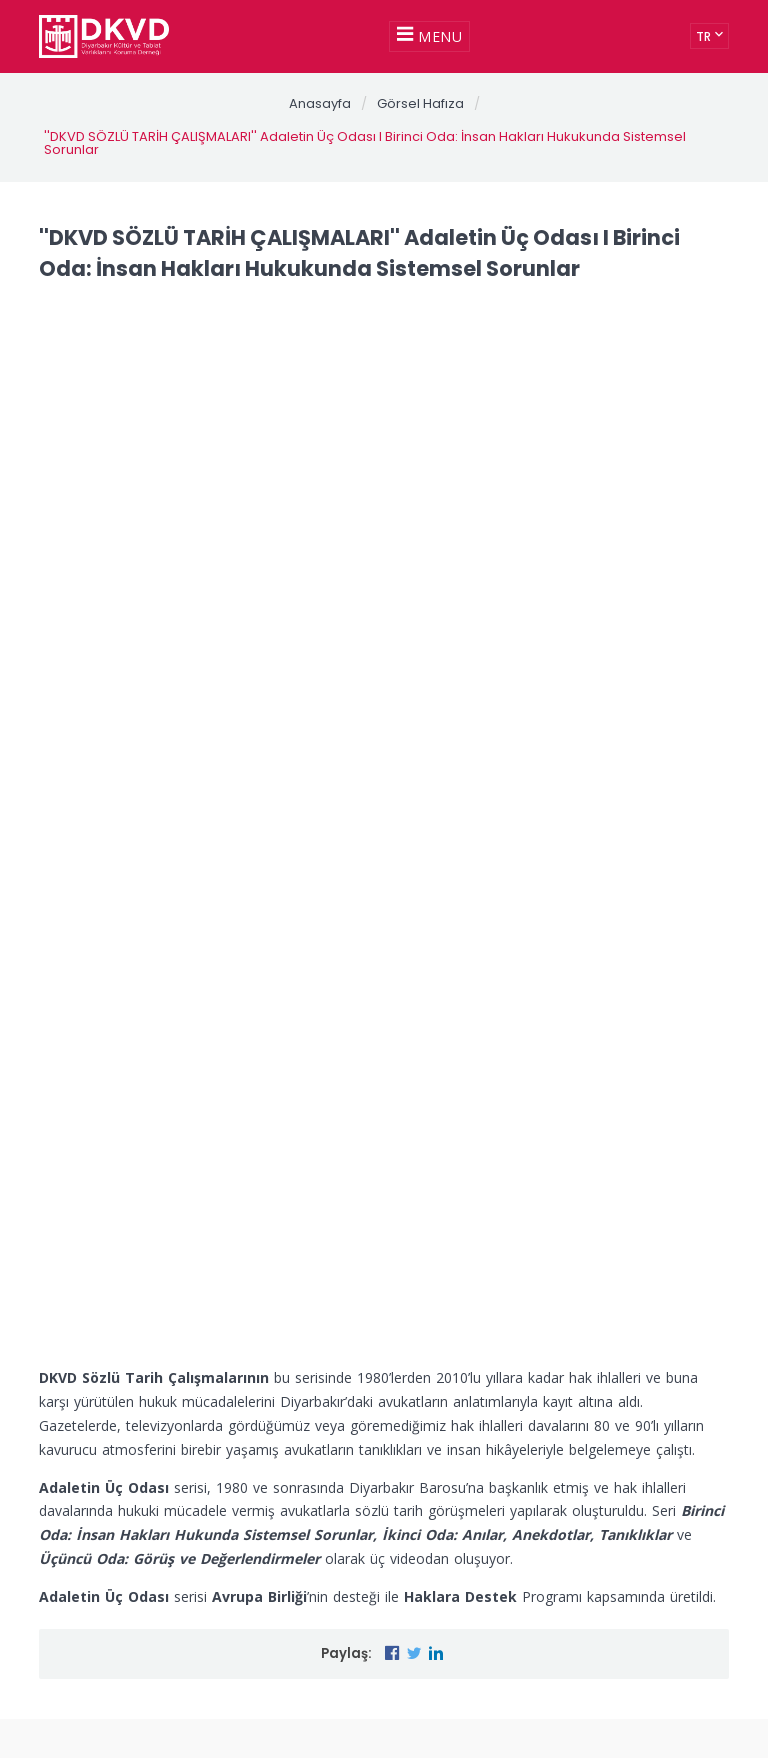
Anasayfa (320, 103)
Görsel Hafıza (420, 103)
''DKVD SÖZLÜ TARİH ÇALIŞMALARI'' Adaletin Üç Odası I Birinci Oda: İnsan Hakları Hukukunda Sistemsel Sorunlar (365, 143)
